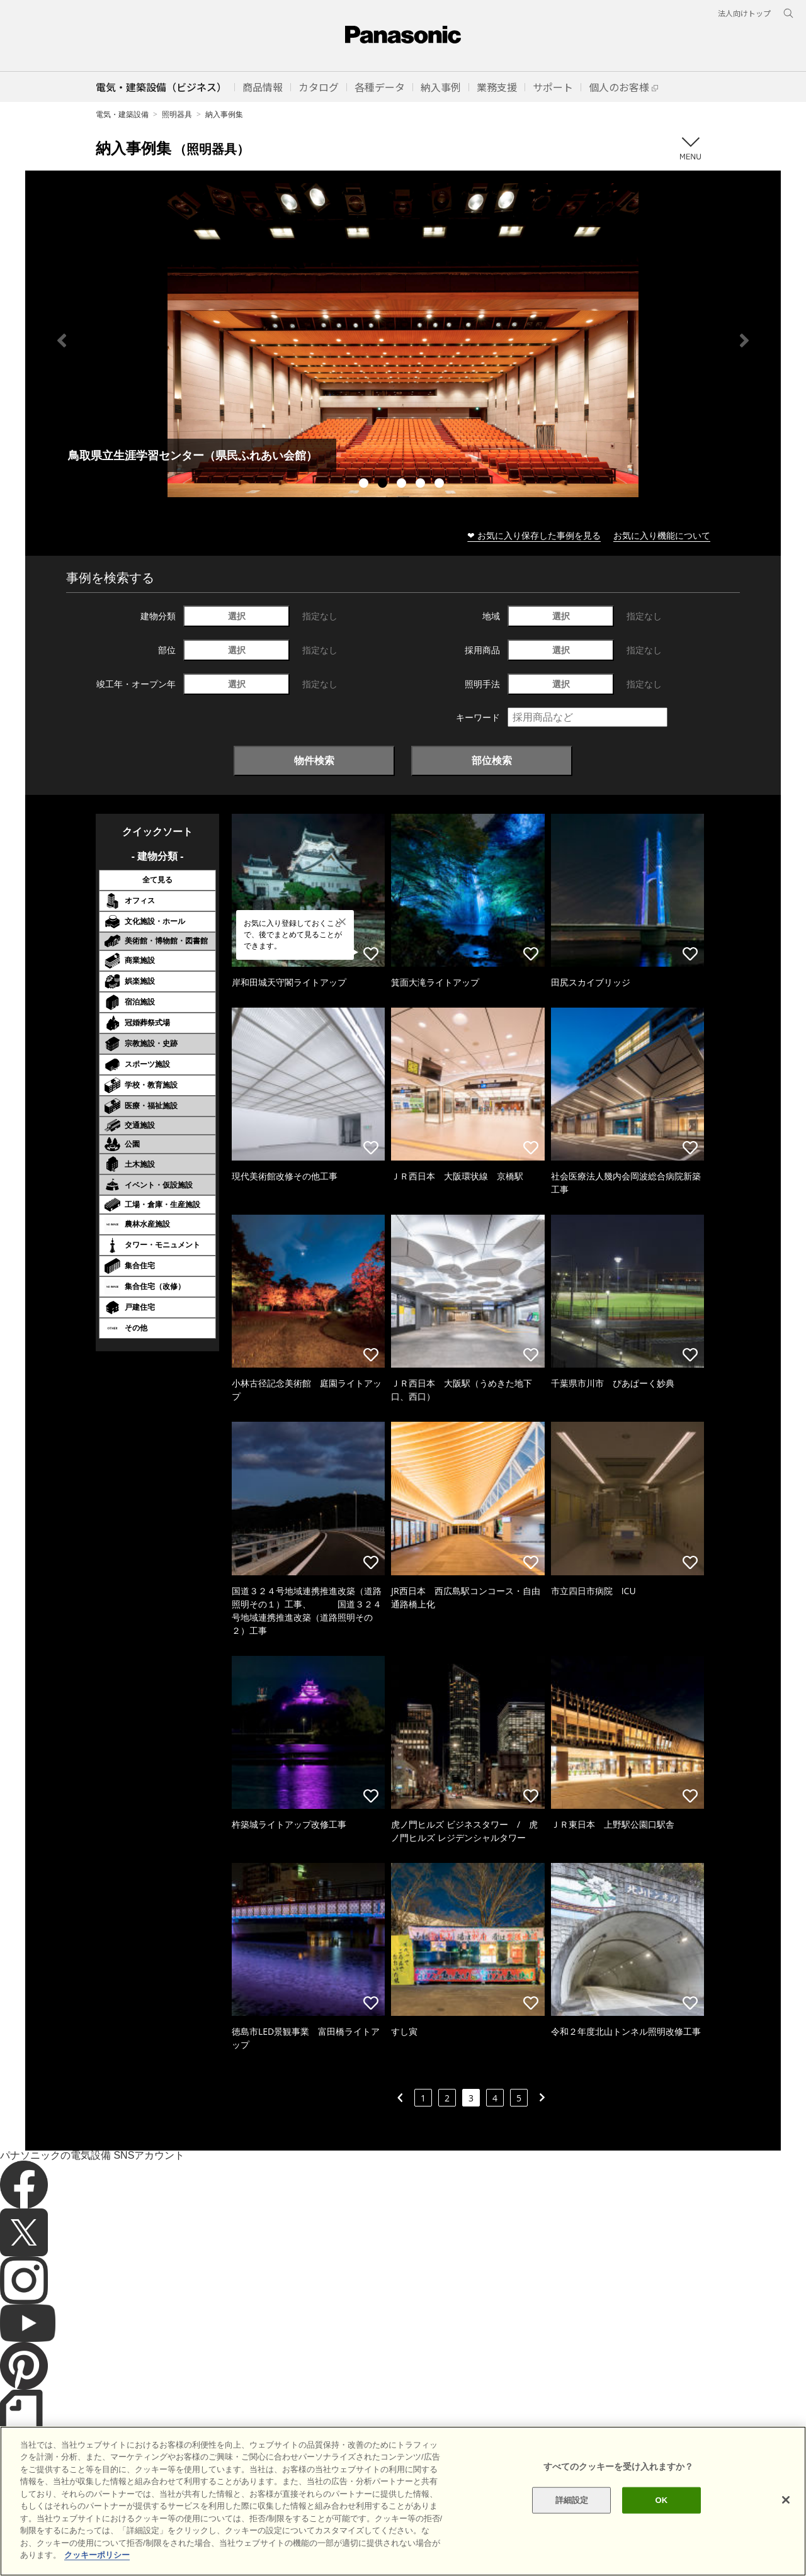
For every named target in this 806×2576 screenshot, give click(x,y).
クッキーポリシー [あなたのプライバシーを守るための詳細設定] (97, 2555)
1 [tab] (365, 484)
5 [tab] (440, 484)
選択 (237, 616)
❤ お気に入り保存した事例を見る (534, 535)
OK (661, 2500)
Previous (61, 340)
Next (744, 340)
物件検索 (314, 760)
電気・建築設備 (122, 114)
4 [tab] (422, 484)
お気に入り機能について (661, 535)
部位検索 (492, 760)
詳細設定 (572, 2500)
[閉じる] (786, 2500)
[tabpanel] (403, 340)
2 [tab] (384, 484)
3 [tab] (403, 484)
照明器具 (177, 114)
